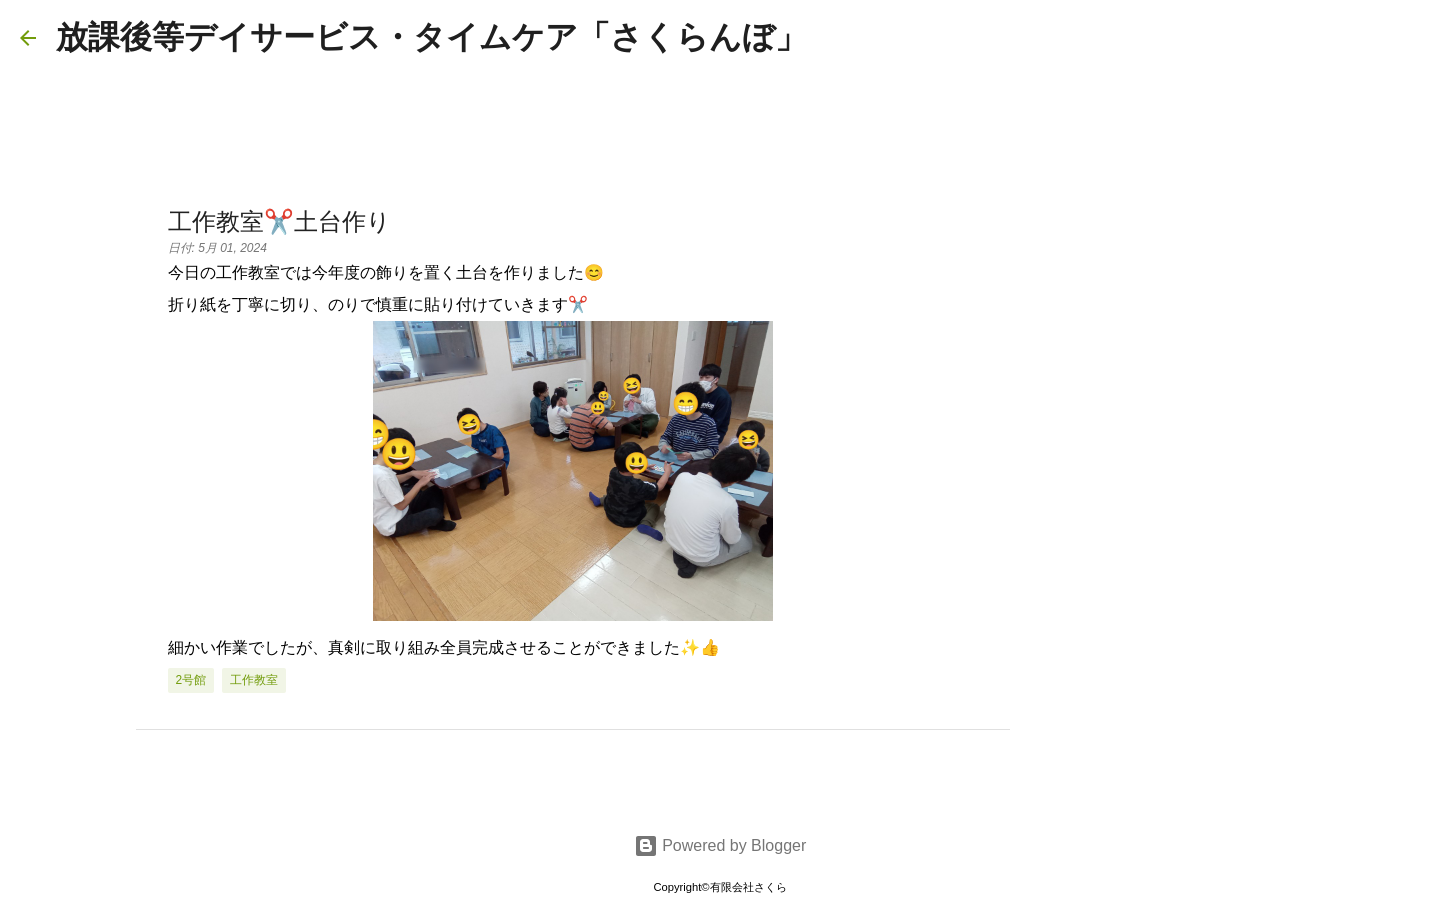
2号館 (191, 680)
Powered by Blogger (720, 845)
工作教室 (254, 680)
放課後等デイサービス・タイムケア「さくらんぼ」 (431, 37)
